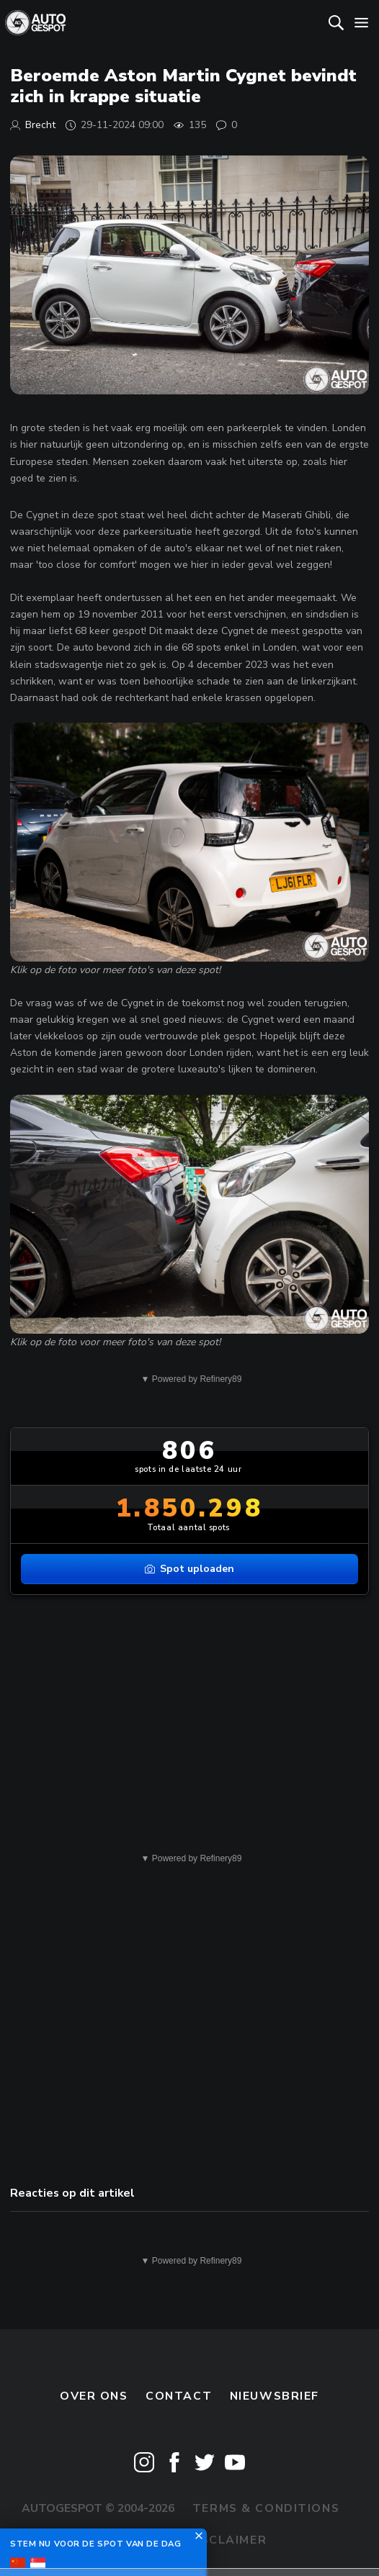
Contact (179, 2396)
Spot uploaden (189, 1569)
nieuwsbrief (274, 2396)
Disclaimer (227, 2540)
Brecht (40, 125)
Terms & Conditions (265, 2508)
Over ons (94, 2396)
